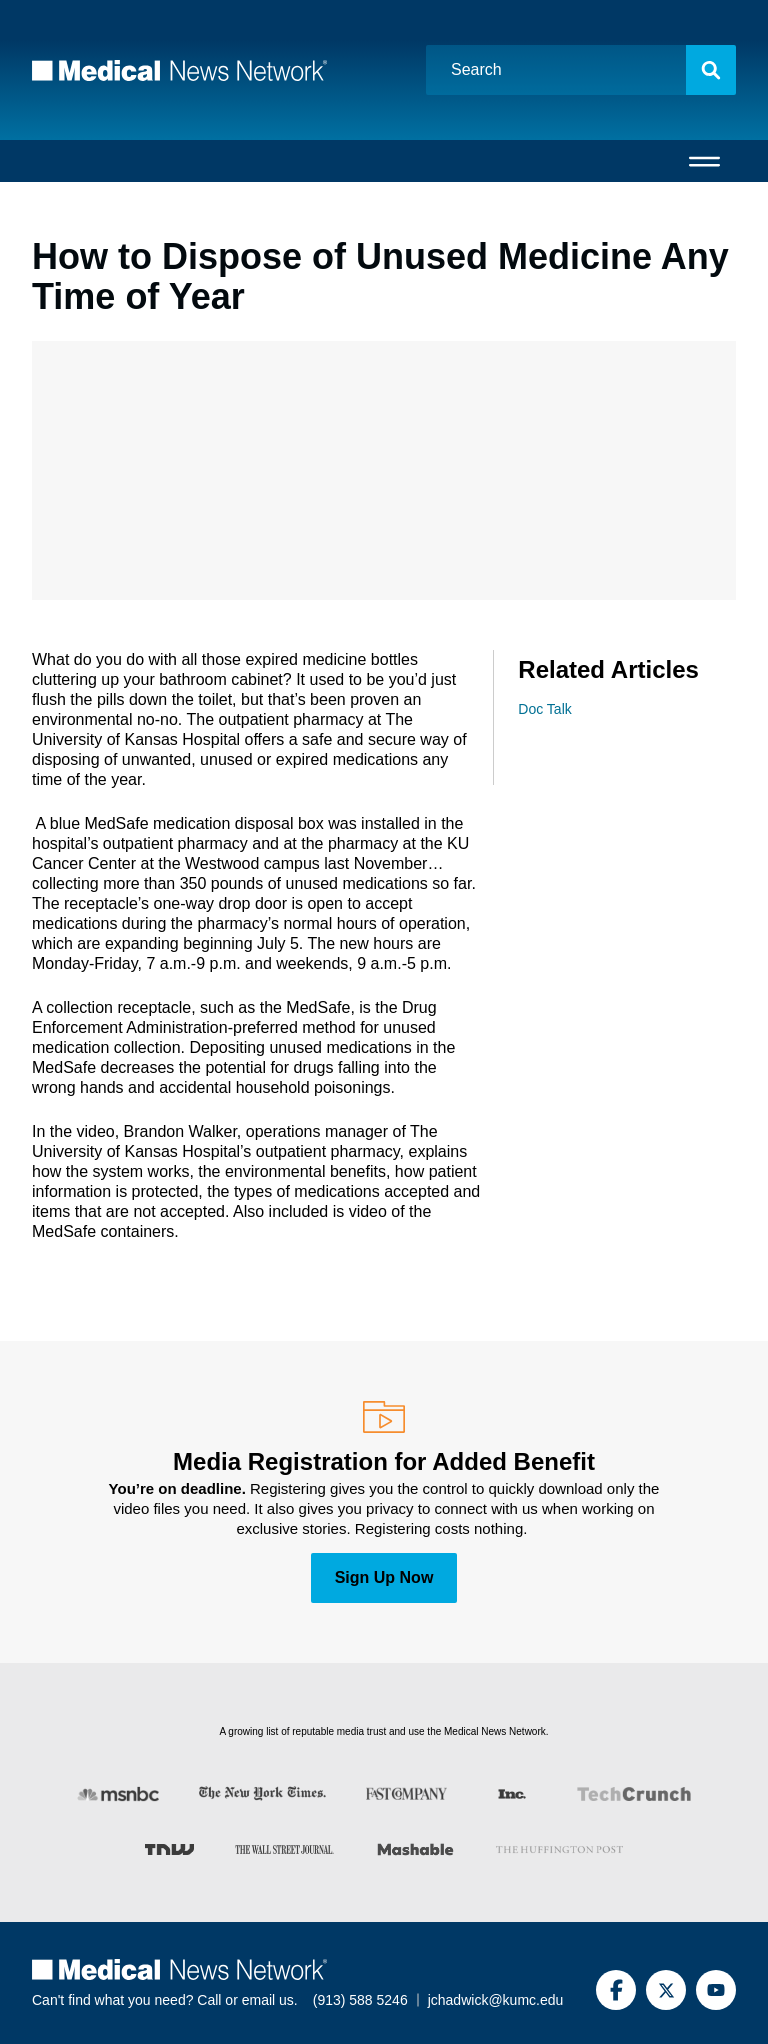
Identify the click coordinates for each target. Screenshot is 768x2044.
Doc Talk (544, 709)
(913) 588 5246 (360, 2000)
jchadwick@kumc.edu (496, 2000)
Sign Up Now (384, 1577)
